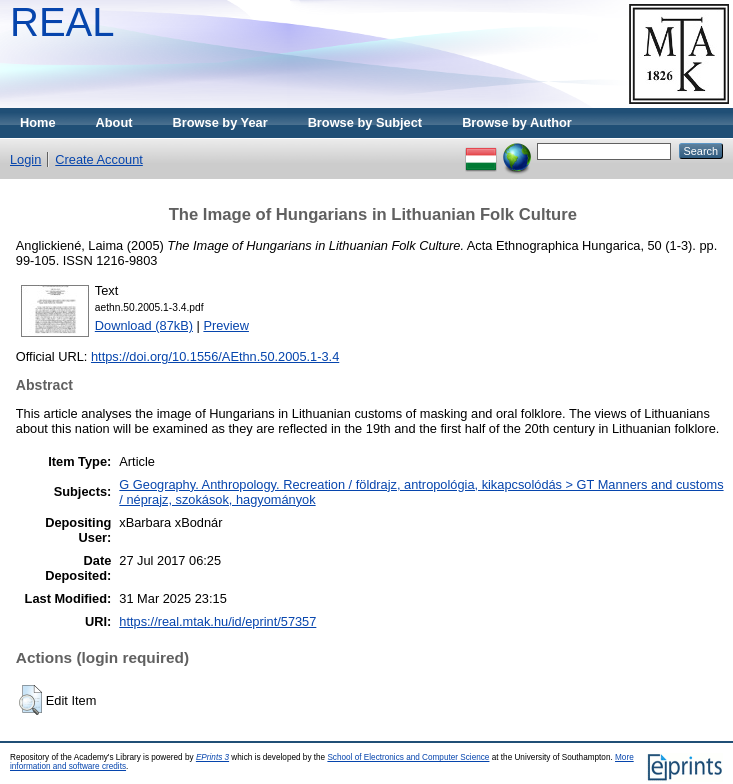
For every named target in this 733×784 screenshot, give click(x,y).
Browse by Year (220, 122)
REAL (62, 22)
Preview (226, 325)
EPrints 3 (212, 757)
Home (38, 122)
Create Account (99, 159)
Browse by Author (517, 122)
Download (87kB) (144, 325)
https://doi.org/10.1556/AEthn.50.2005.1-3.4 (215, 356)
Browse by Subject (365, 122)
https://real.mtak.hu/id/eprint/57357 (217, 621)
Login (25, 159)
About (114, 122)
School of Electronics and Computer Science (408, 757)
